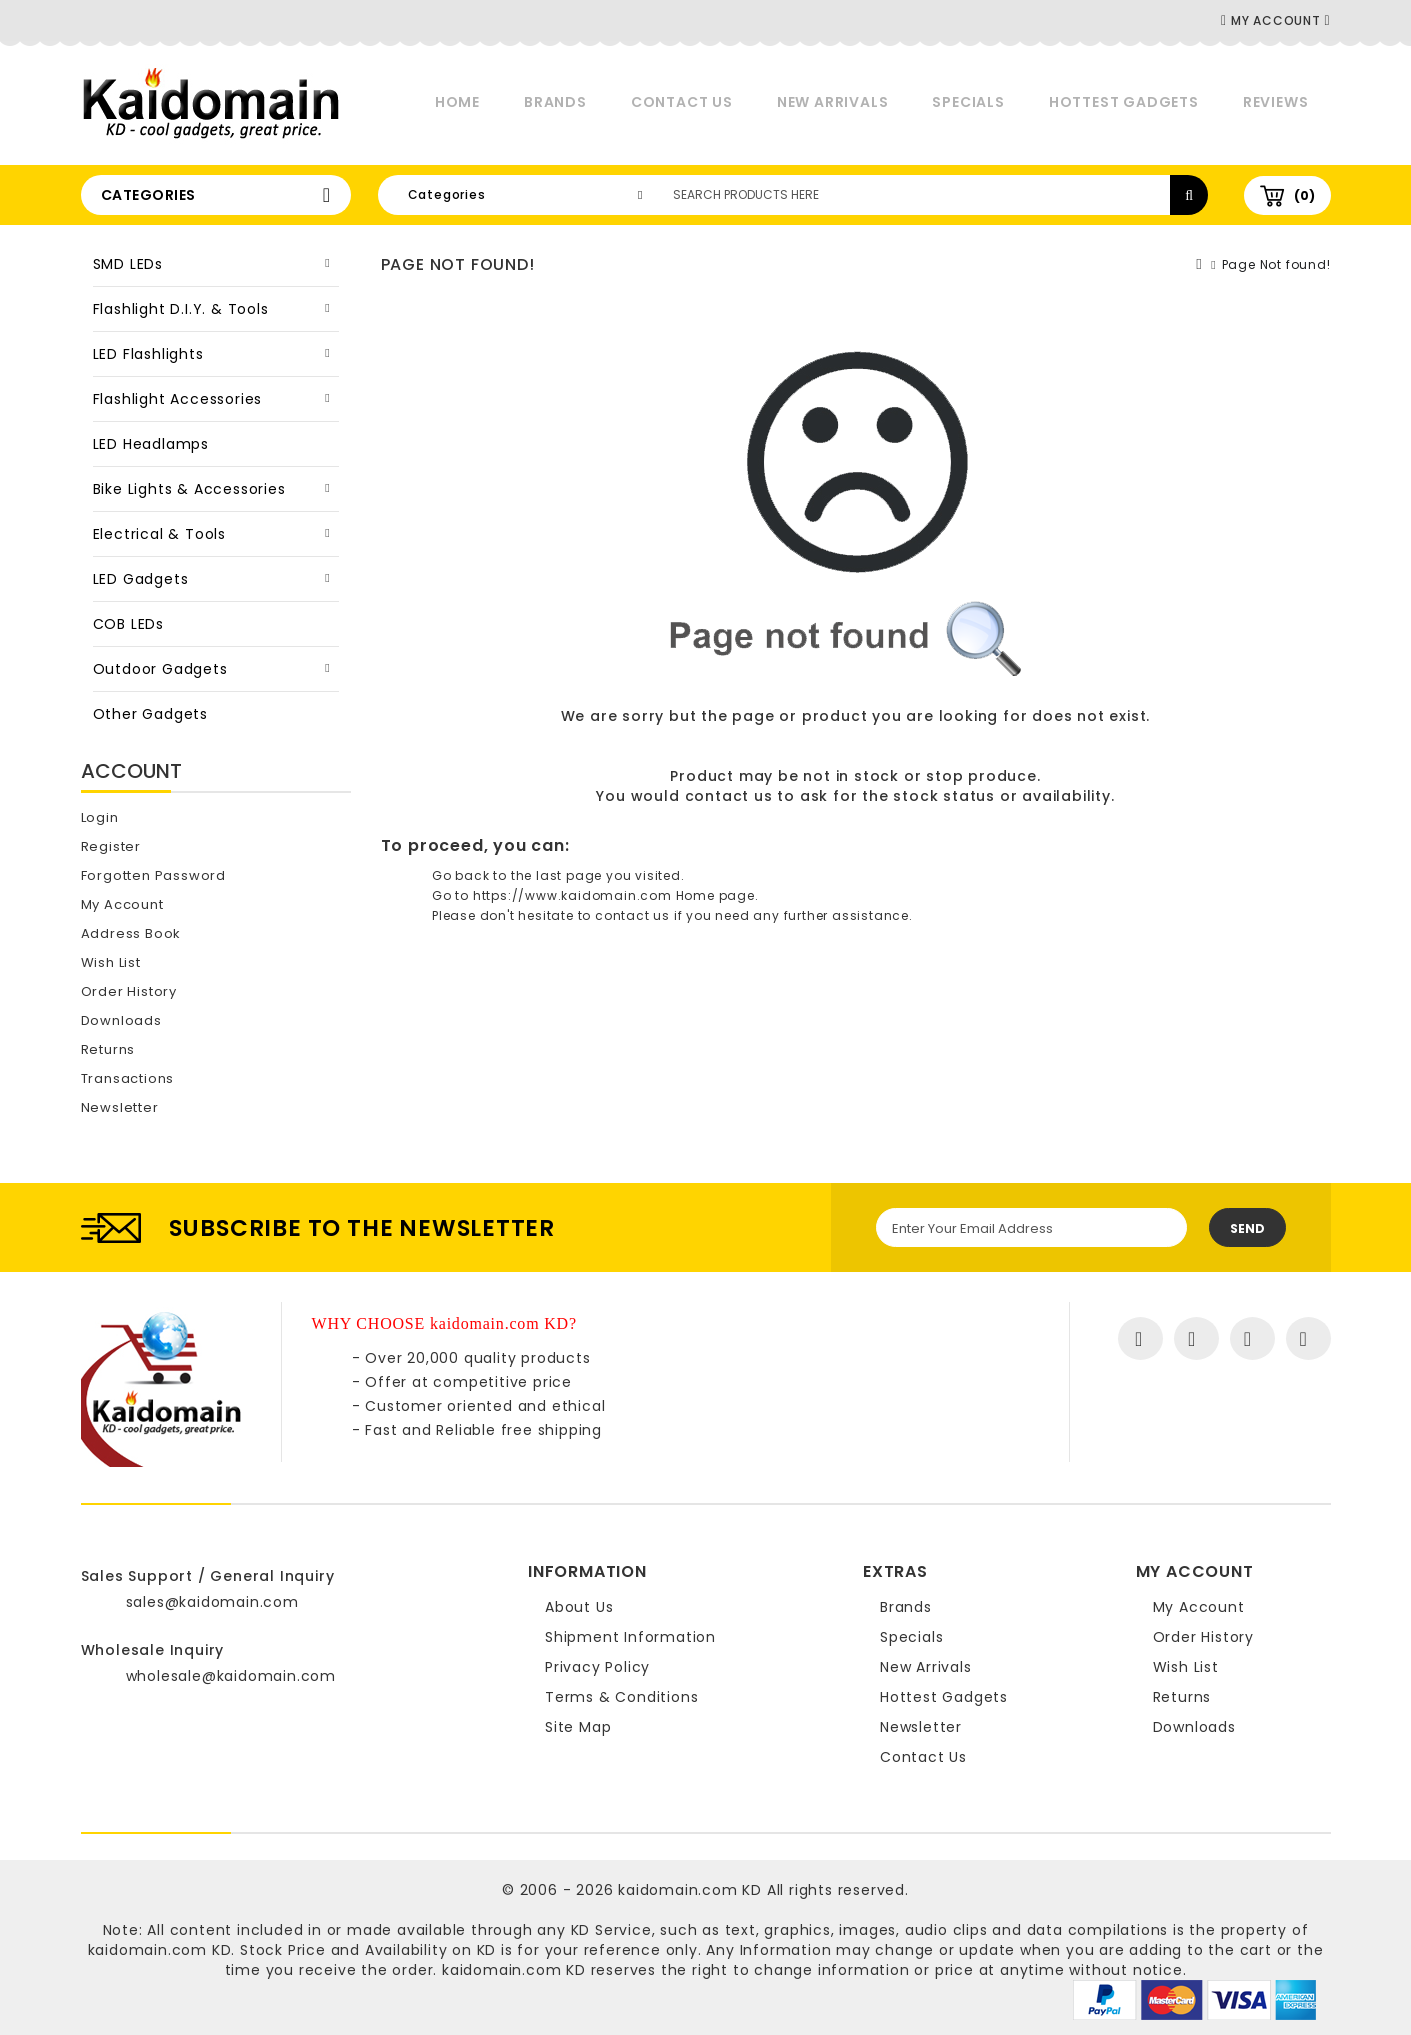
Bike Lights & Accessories (189, 489)
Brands (555, 102)
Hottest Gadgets (1124, 102)
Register (111, 846)
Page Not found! (1276, 264)
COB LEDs (128, 624)
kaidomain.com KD (690, 1890)
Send (1247, 1228)
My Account (122, 904)
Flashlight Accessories (178, 399)
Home (457, 102)
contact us (729, 796)
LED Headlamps (151, 444)
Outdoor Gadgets (160, 669)
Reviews (1276, 102)
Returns (108, 1049)
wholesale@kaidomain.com (231, 1676)
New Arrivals (833, 102)
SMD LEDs (128, 264)
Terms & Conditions (621, 1697)
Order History (129, 991)
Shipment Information (630, 1637)
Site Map (578, 1727)
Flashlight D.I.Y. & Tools (181, 309)
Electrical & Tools (159, 534)
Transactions (128, 1078)
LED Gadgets (141, 579)
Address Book (131, 933)
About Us (579, 1607)
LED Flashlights (148, 354)
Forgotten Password (153, 875)
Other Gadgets (150, 714)
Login (100, 817)
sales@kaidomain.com (212, 1602)
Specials (968, 102)
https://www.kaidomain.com (572, 895)
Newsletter (120, 1107)
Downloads (121, 1020)
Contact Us (682, 102)
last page (569, 875)
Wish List (111, 962)
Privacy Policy (597, 1667)
